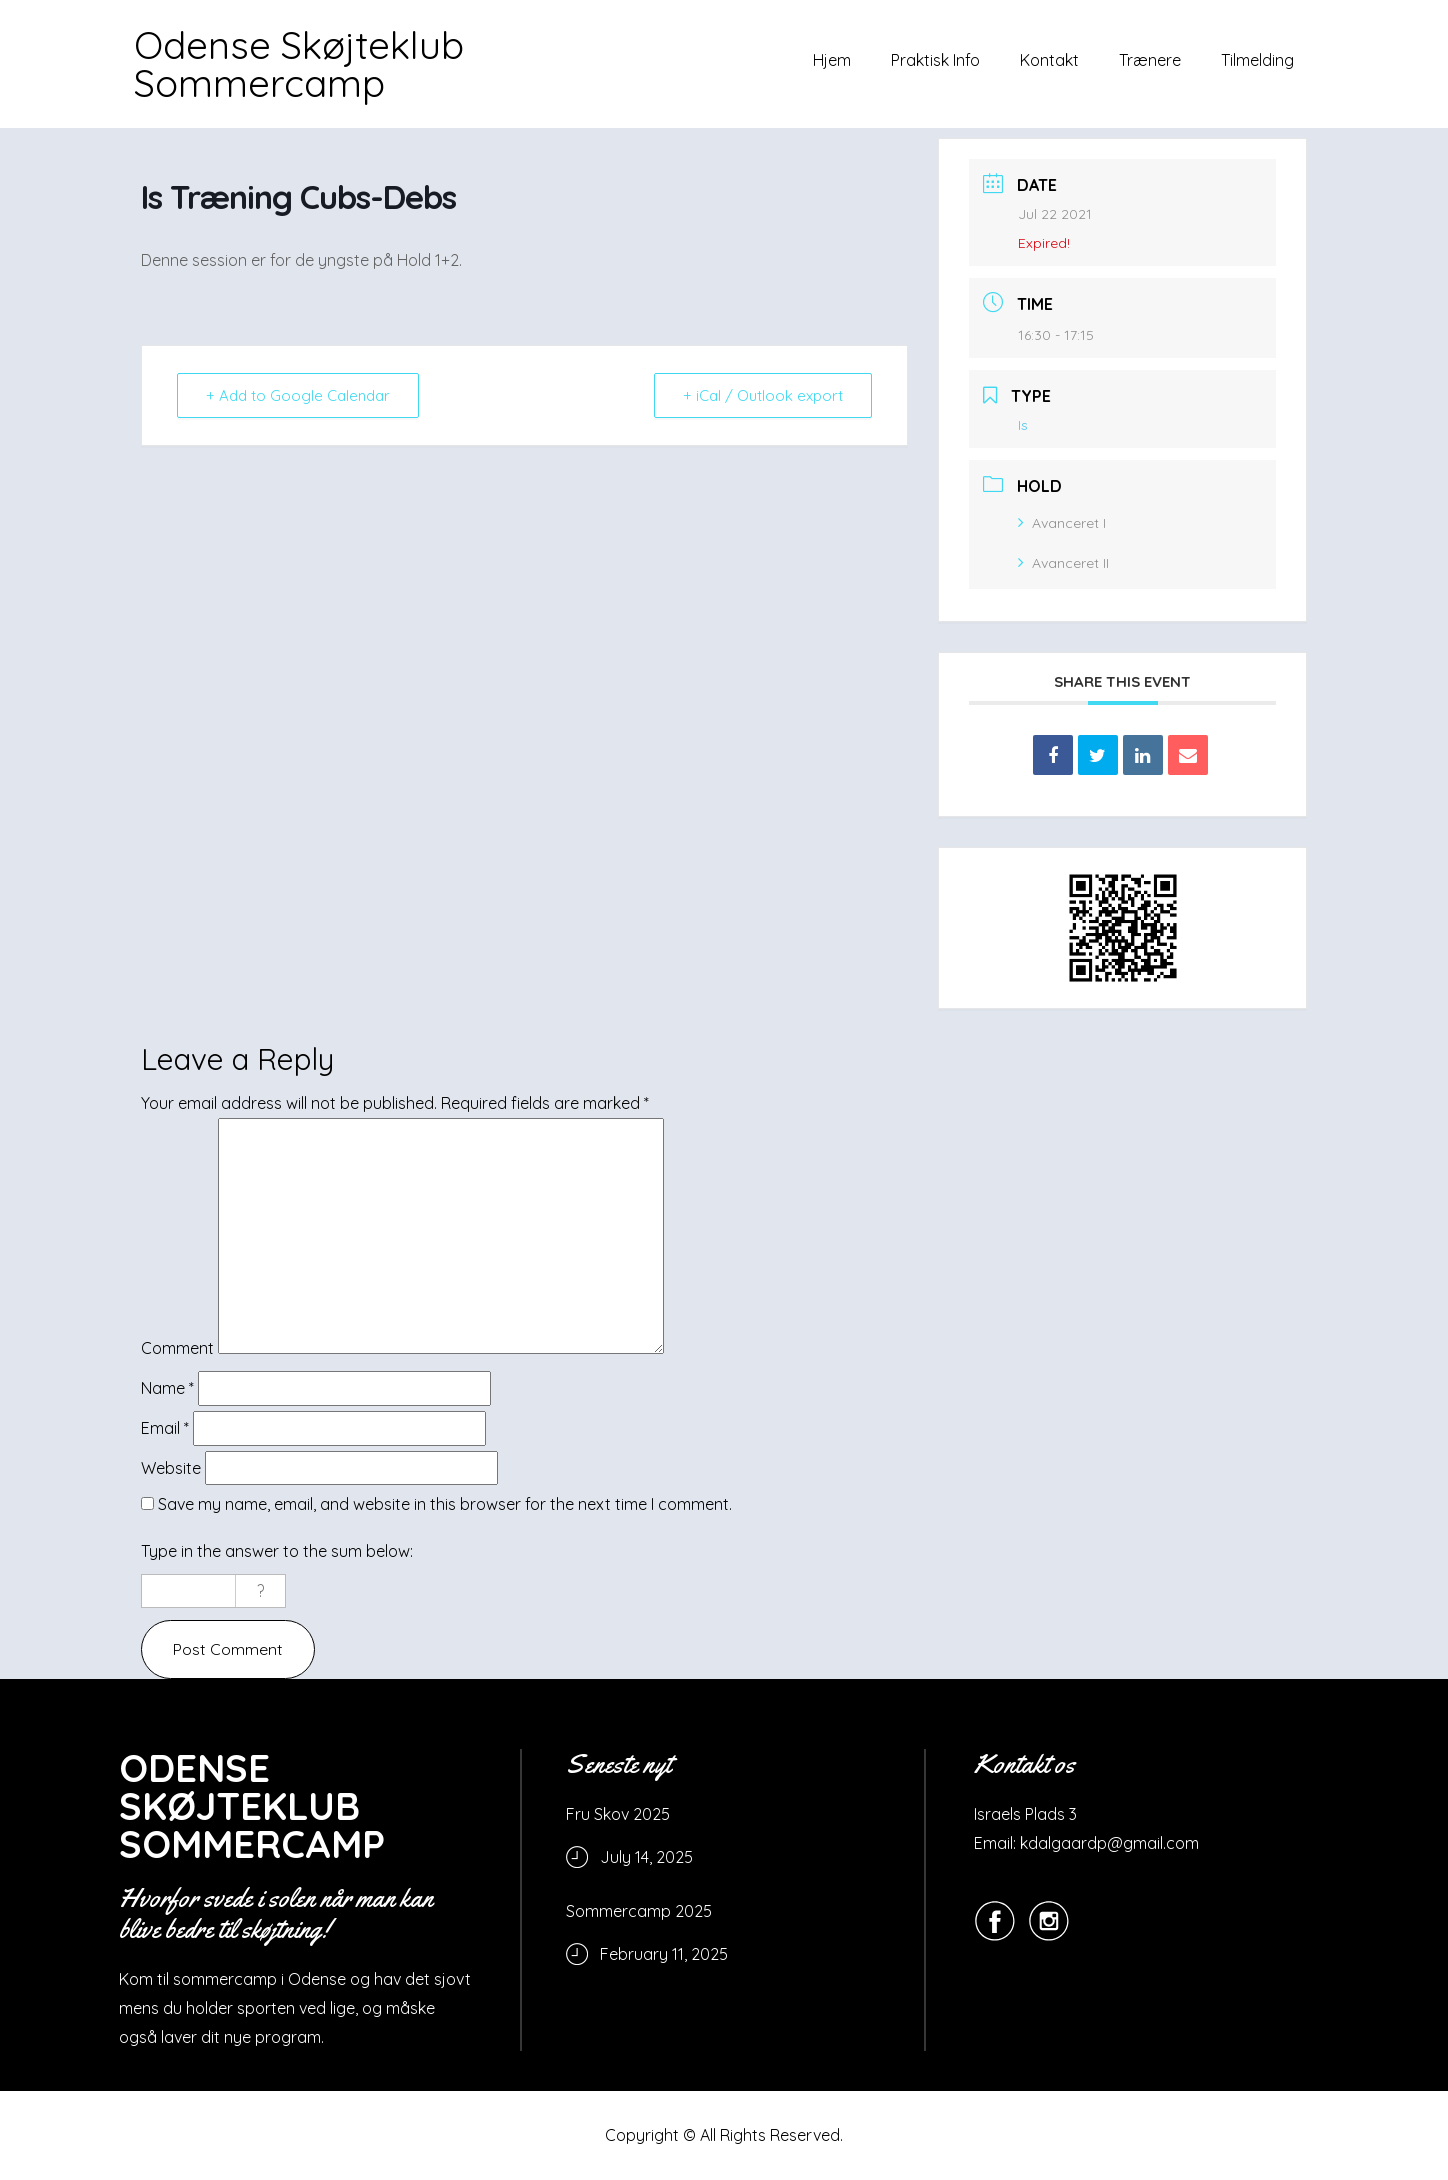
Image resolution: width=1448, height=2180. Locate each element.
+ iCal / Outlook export (763, 395)
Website (171, 1468)
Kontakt (1049, 60)
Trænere (1150, 60)
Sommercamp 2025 (639, 1911)
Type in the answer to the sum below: (277, 1551)
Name (167, 1388)
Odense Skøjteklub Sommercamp (299, 64)
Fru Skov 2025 (618, 1814)
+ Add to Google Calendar (298, 395)
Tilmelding (1257, 60)
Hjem (832, 60)
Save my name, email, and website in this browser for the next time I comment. (445, 1504)
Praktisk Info (935, 60)
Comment (177, 1348)
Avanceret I (1062, 523)
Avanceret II (1063, 563)
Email (165, 1428)
